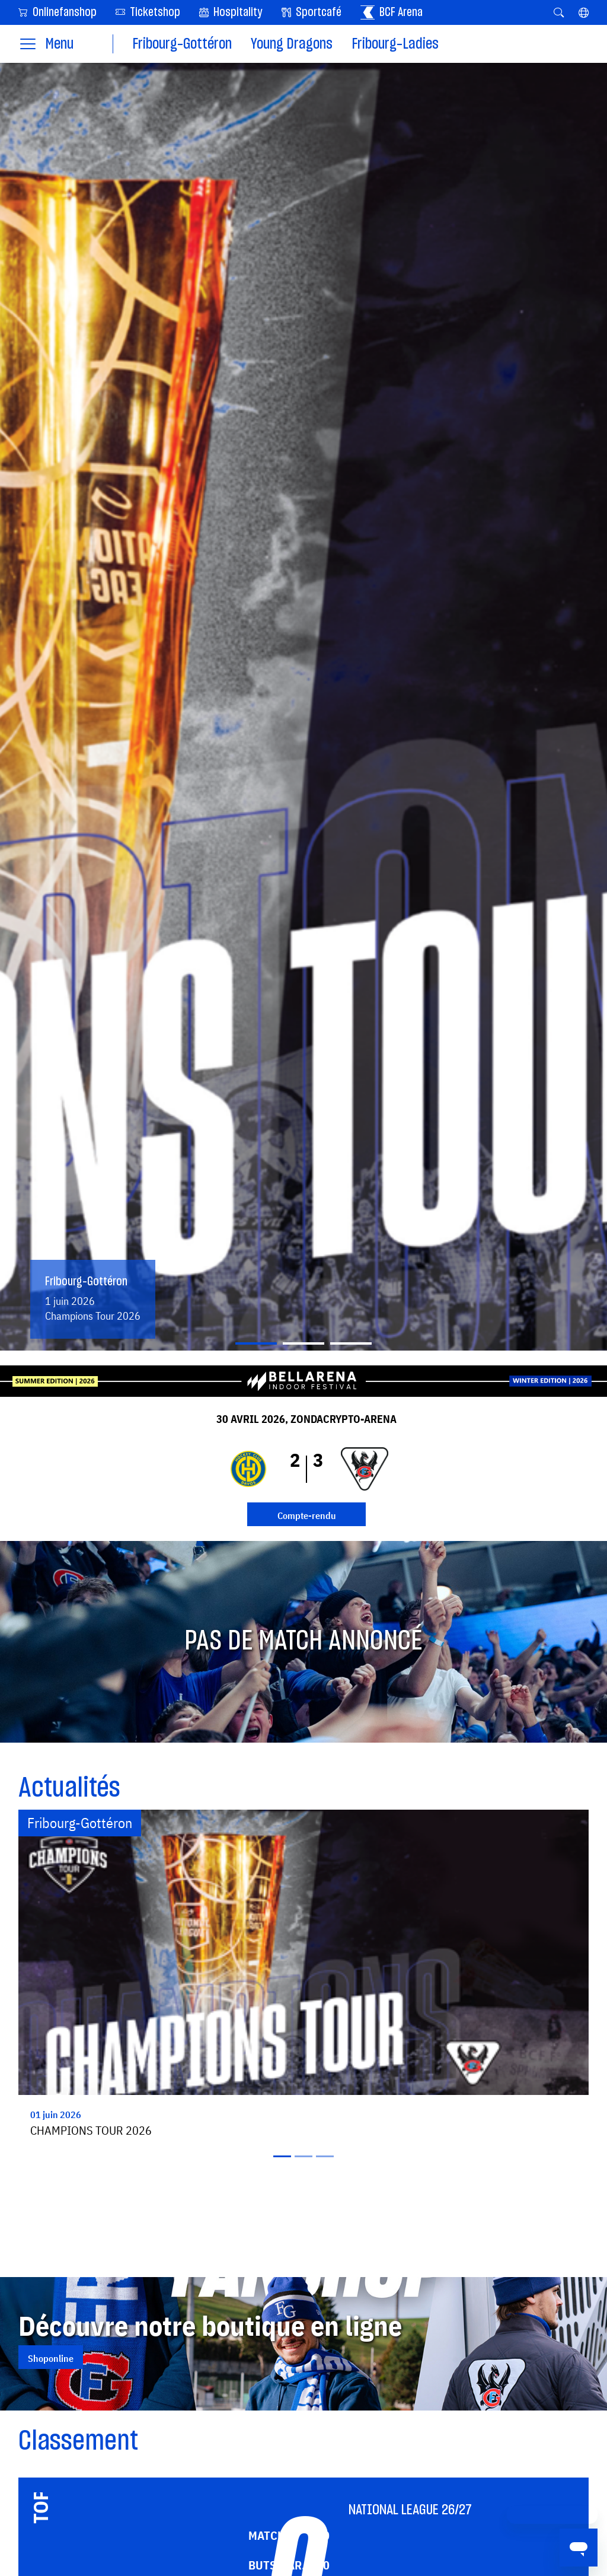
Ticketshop (148, 11)
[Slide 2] (303, 1343)
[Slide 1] (256, 1343)
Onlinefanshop (57, 11)
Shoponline (51, 2358)
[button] (584, 12)
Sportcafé (311, 12)
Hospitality (231, 12)
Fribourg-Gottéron (182, 44)
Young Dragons (292, 44)
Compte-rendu (306, 1515)
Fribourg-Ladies (395, 44)
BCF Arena (391, 12)
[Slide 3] (351, 1343)
